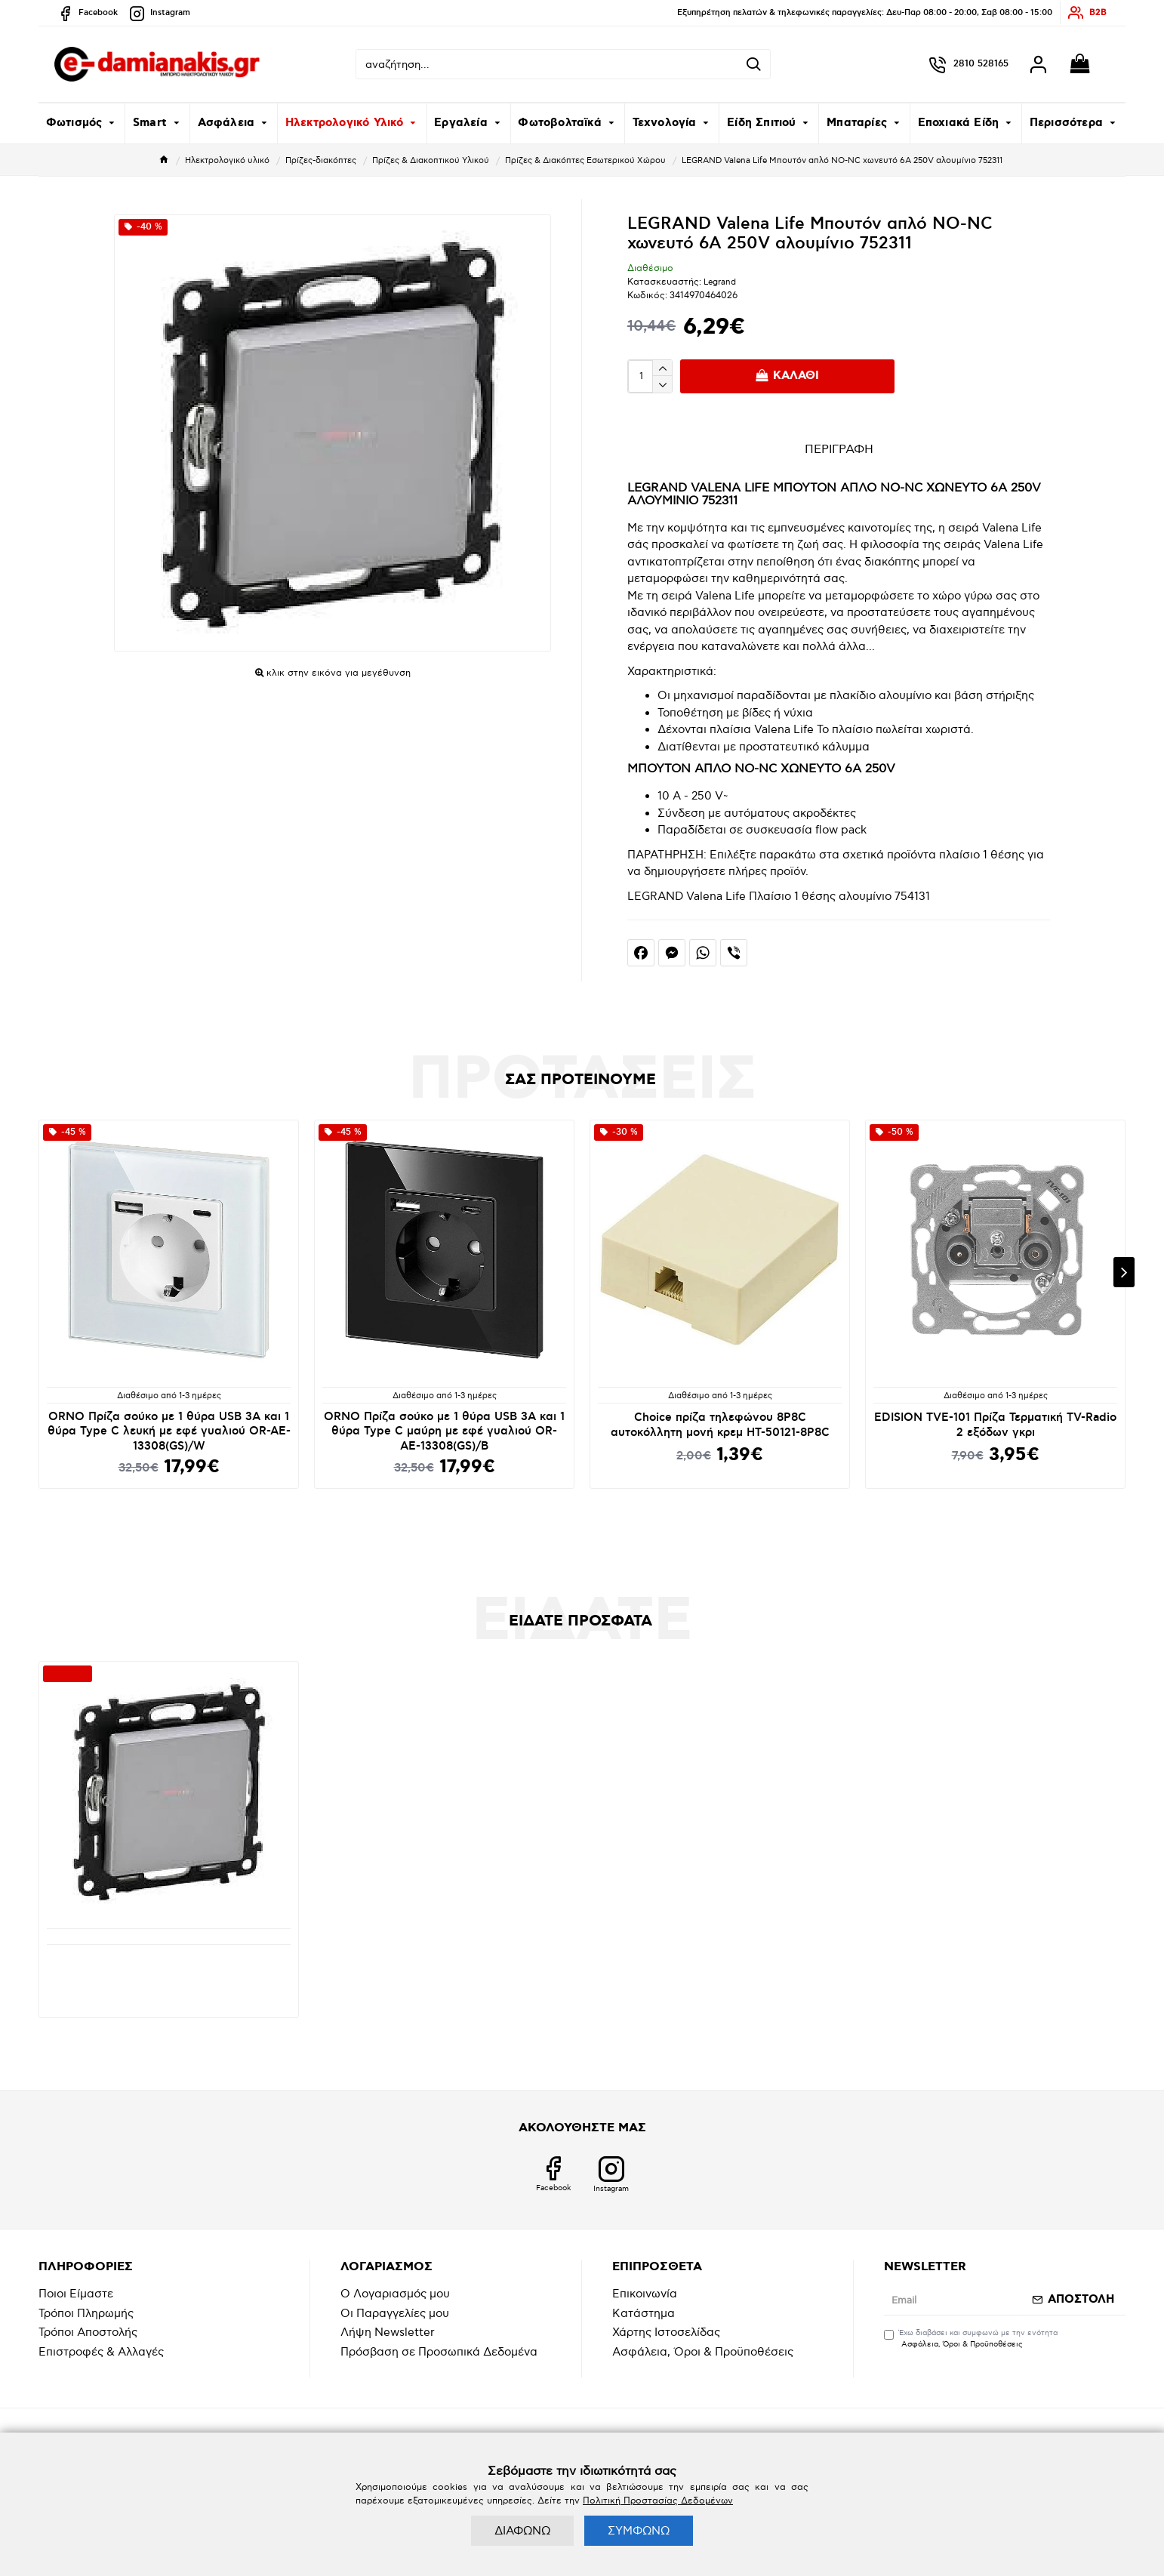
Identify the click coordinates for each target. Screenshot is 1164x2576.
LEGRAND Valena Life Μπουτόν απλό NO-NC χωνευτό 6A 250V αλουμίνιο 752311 (168, 1966)
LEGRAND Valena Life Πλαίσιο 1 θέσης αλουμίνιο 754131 (778, 896)
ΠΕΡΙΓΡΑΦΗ (839, 449)
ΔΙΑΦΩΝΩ (522, 2530)
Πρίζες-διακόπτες (320, 160)
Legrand (720, 282)
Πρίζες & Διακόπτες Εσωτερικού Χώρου (585, 160)
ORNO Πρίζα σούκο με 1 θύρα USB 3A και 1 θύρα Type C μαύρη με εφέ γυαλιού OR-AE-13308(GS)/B (444, 1431)
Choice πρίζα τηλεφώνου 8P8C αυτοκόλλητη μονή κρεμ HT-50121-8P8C (720, 1425)
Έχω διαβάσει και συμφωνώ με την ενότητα (971, 2339)
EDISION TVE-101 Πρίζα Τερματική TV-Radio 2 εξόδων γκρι (995, 1425)
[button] (1124, 1272)
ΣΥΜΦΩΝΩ (639, 2530)
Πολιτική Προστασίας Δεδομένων (658, 2501)
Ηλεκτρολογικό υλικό (227, 160)
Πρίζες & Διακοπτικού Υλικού (430, 160)
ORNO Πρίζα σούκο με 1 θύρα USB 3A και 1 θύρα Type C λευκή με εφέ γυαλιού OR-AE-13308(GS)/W (169, 1431)
